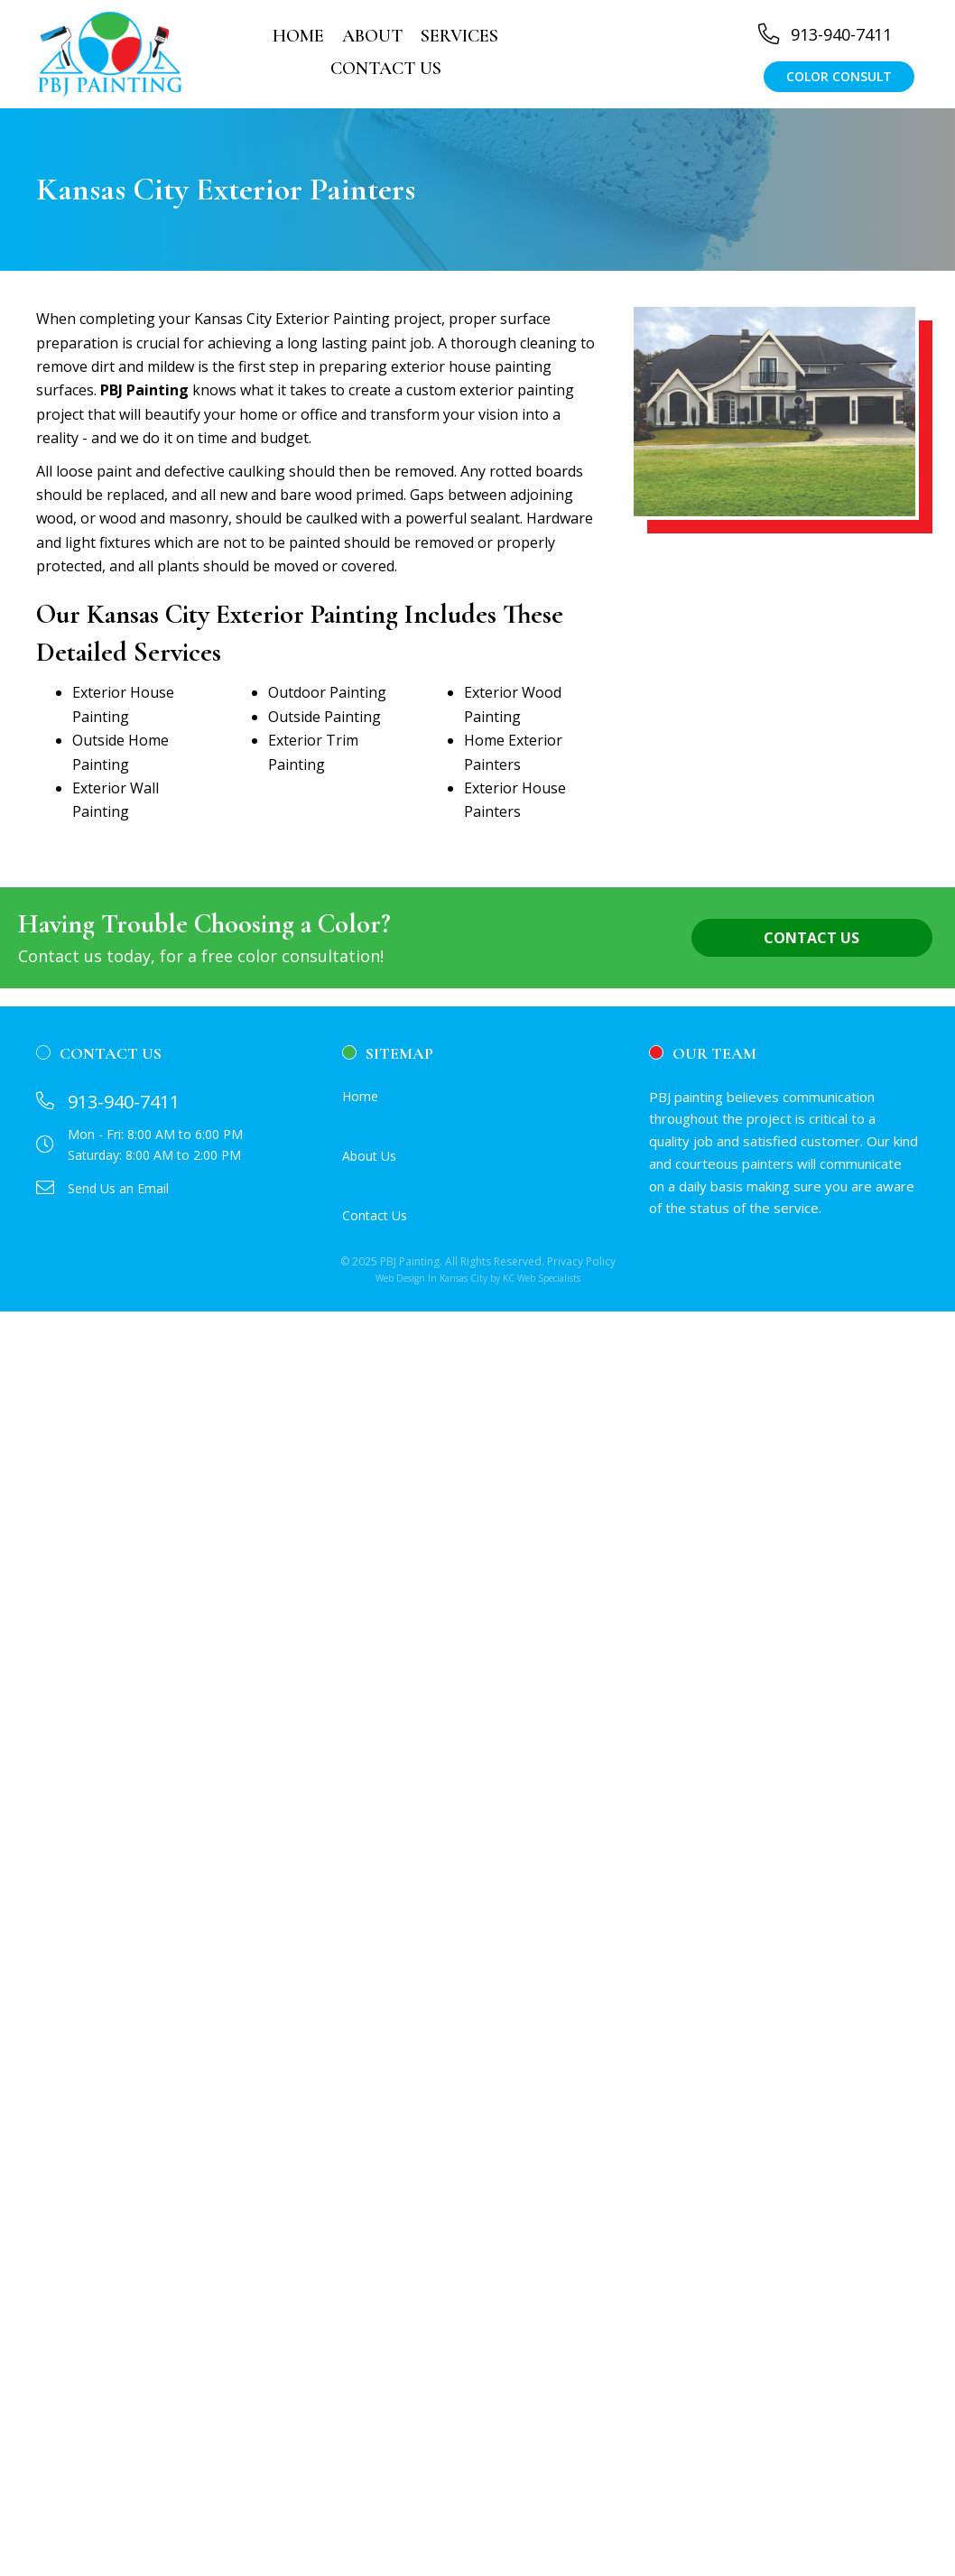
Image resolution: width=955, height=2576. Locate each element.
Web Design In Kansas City (431, 1278)
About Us (369, 1155)
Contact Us (374, 1215)
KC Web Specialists (541, 1278)
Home (360, 1096)
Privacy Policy (581, 1261)
